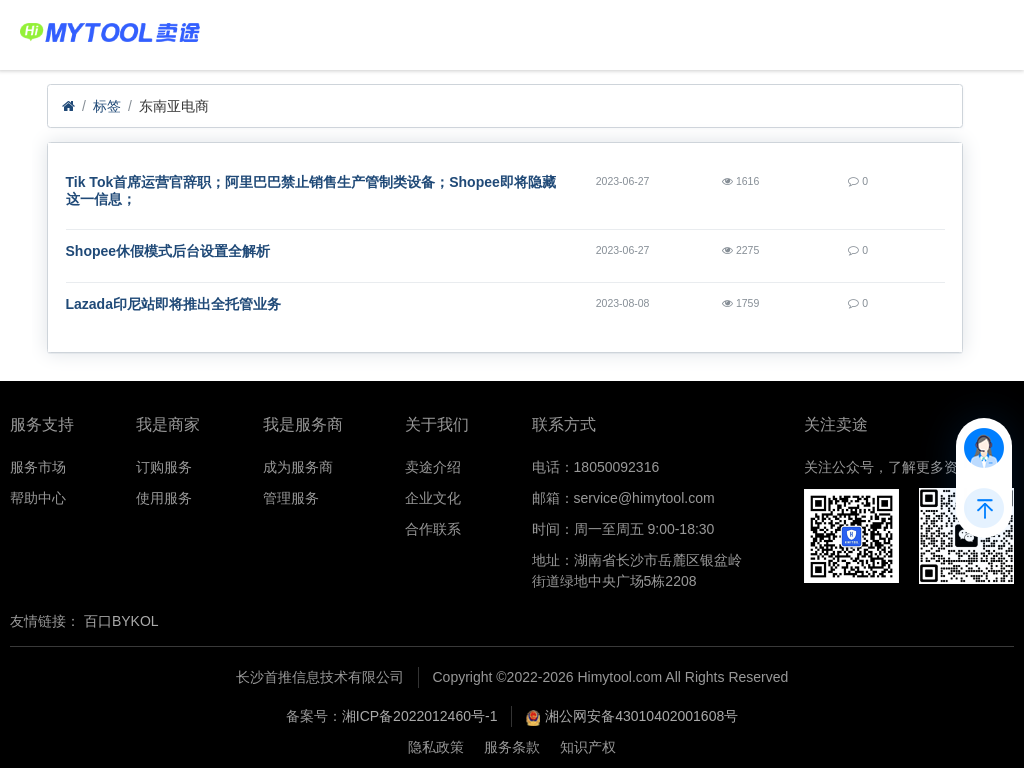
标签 (107, 106)
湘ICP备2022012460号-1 (420, 716)
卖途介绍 (433, 467)
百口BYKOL (121, 621)
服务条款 (512, 747)
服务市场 (38, 467)
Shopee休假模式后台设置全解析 (168, 251)
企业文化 (433, 498)
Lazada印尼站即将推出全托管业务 (173, 304)
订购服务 (164, 467)
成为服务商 (298, 467)
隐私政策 (436, 747)
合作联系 (433, 529)
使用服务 (164, 498)
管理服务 (291, 498)
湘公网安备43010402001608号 (641, 716)
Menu (977, 25)
